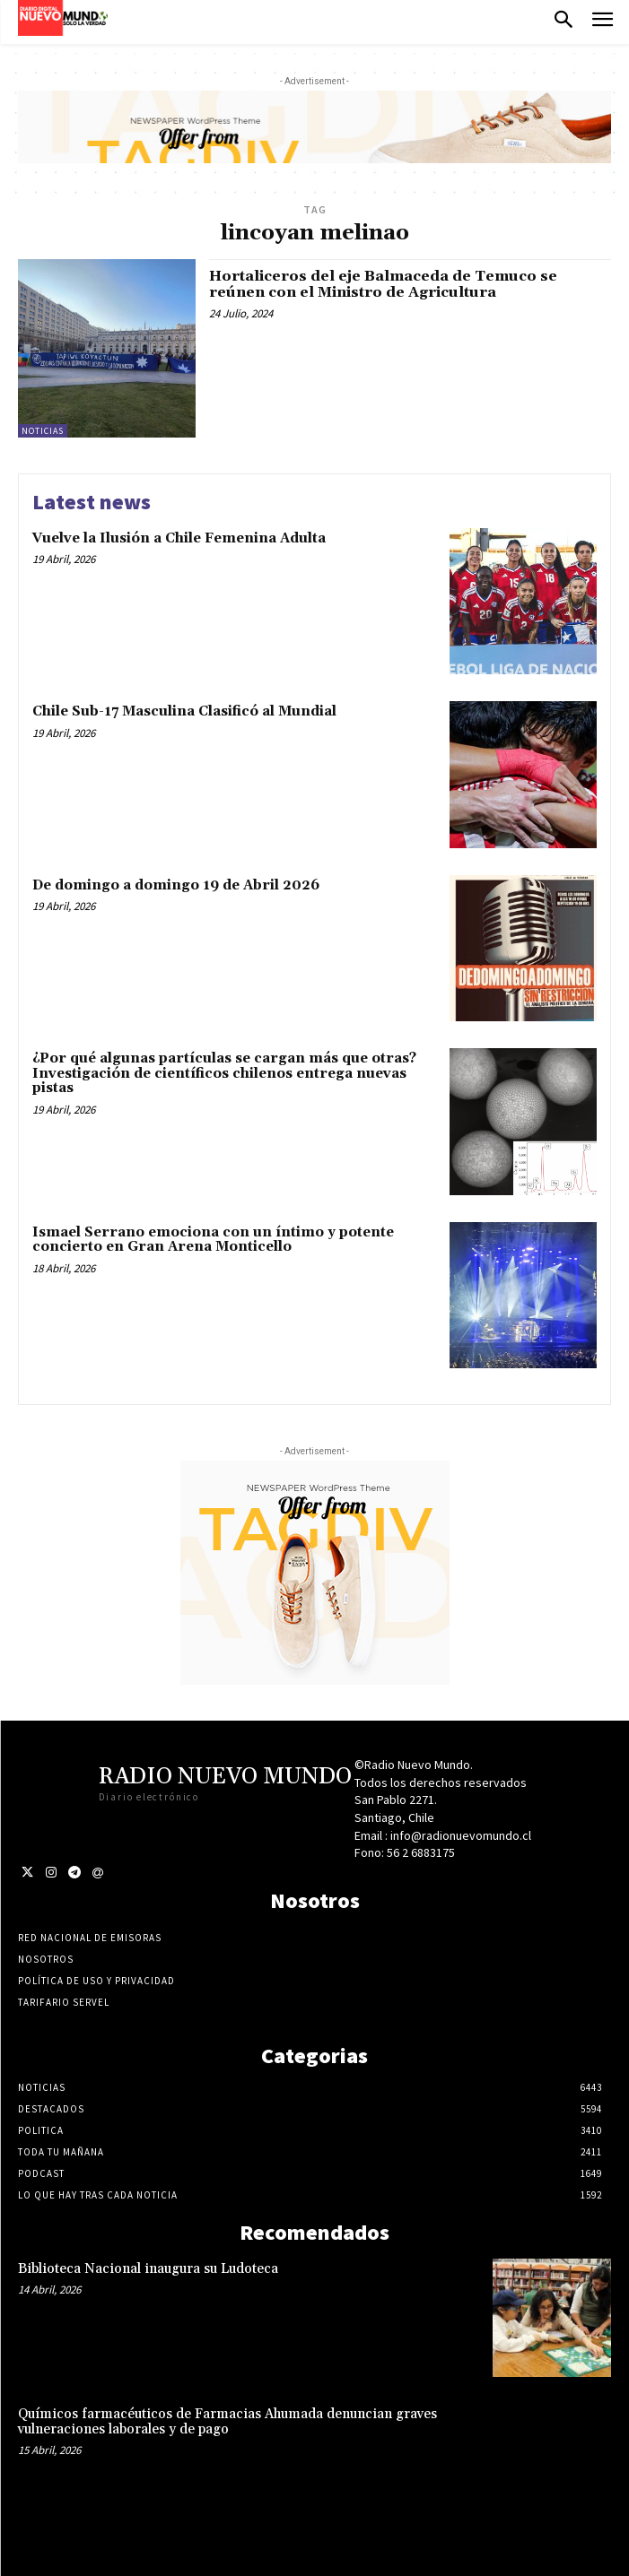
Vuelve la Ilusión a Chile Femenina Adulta (179, 538)
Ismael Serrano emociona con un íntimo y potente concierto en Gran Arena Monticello (213, 1240)
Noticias (43, 431)
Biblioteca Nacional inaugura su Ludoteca (148, 2268)
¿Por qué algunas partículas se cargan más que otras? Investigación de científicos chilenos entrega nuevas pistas (224, 1073)
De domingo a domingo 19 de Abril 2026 (175, 885)
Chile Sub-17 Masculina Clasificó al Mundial (184, 711)
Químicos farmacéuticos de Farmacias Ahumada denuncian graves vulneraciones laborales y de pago (227, 2422)
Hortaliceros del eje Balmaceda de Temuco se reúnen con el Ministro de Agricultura (383, 284)
